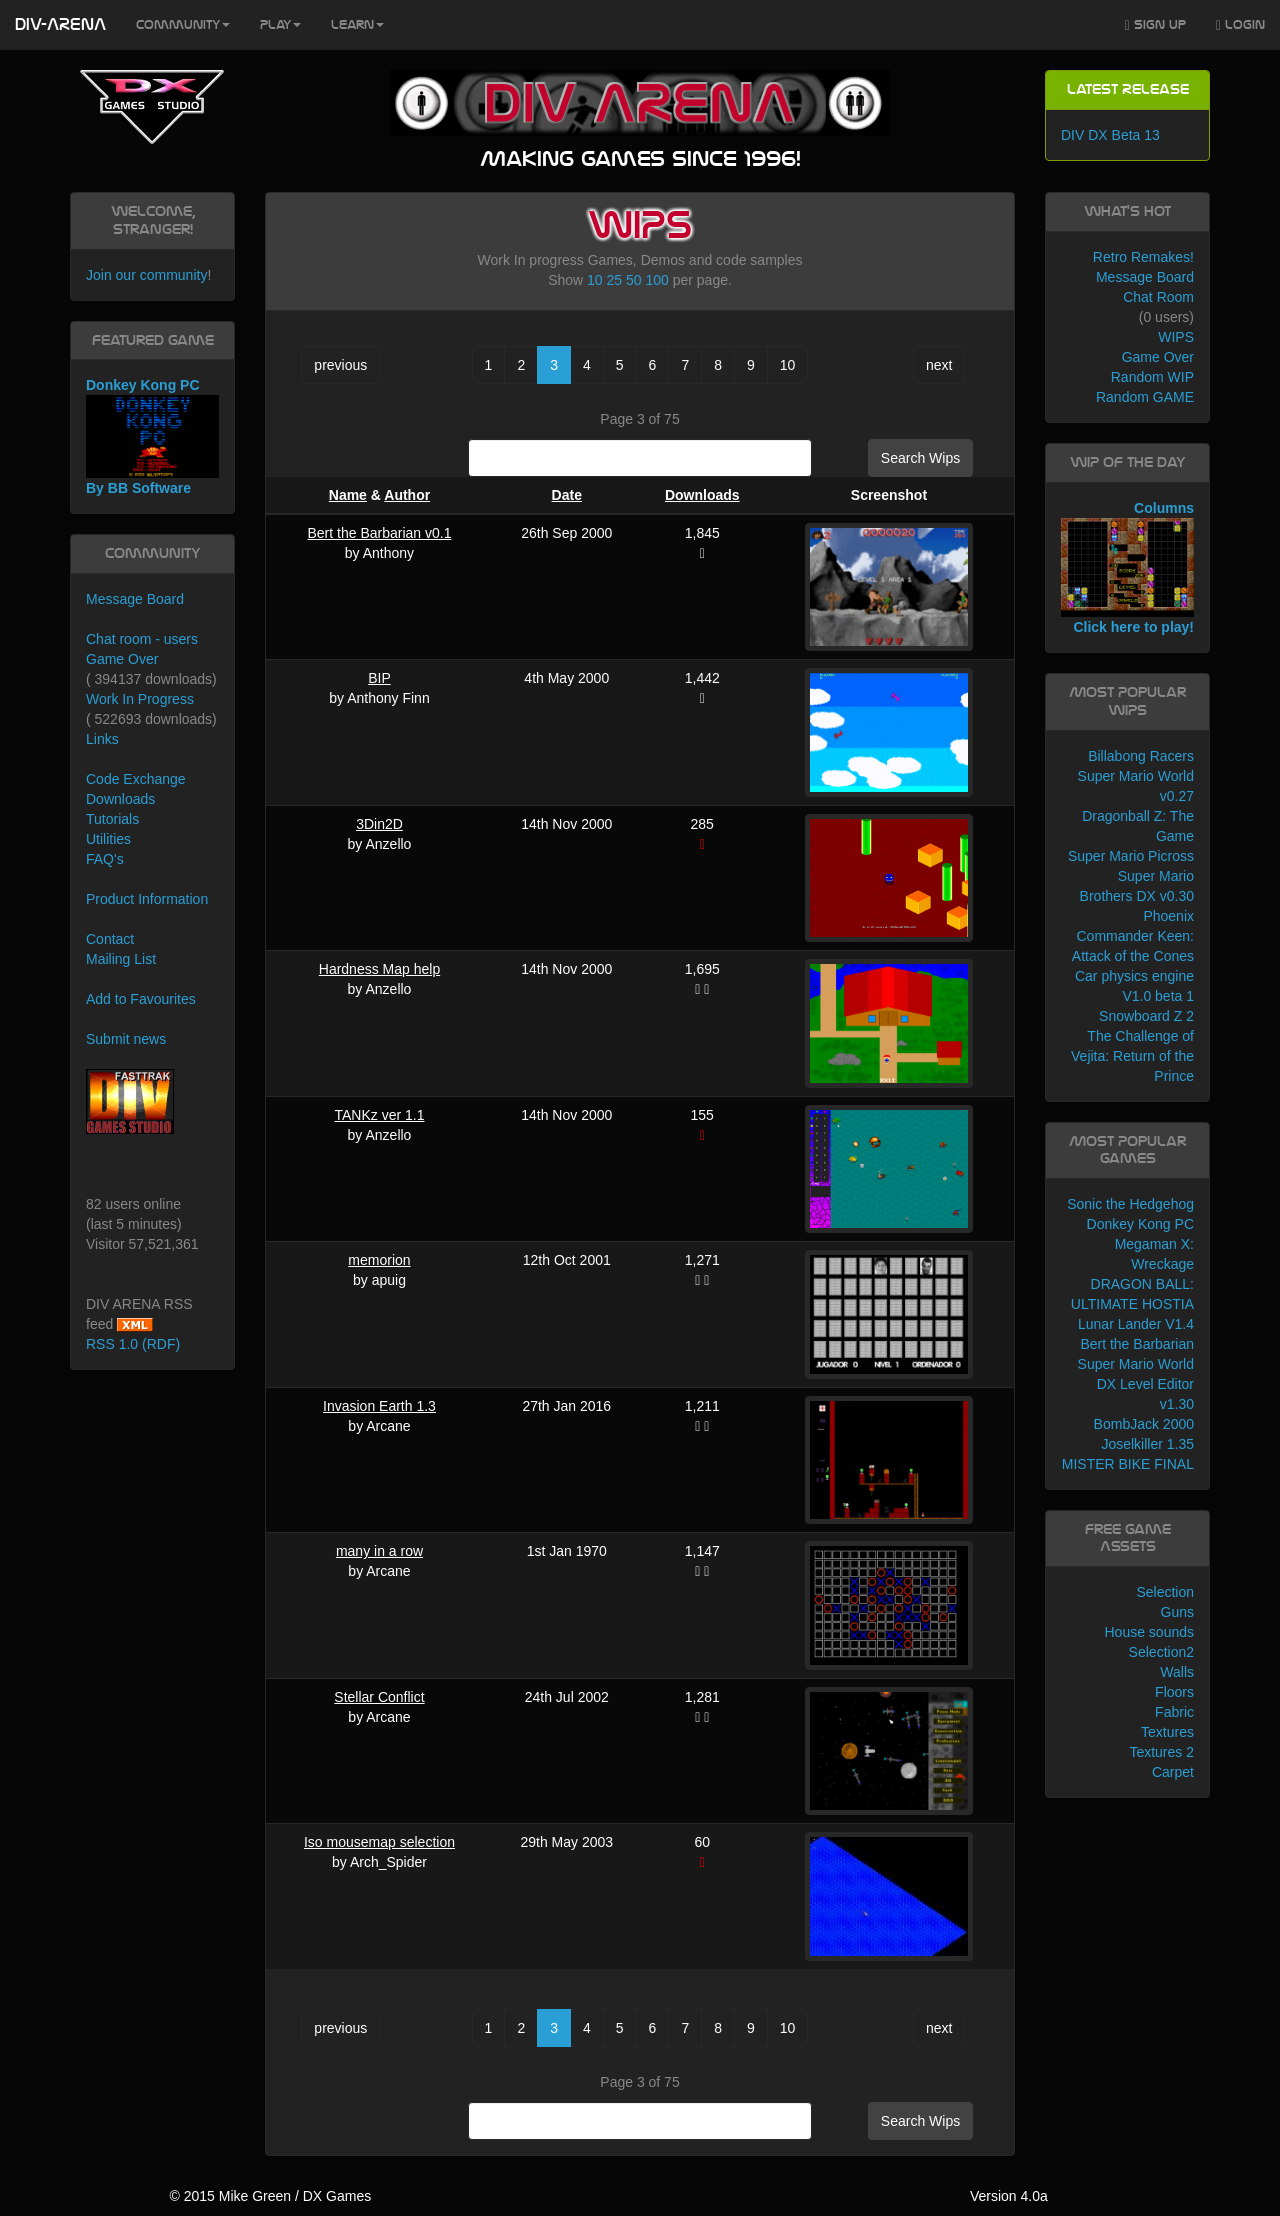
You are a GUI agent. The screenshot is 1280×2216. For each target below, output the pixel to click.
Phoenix (1168, 916)
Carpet (1173, 1772)
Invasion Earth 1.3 (379, 1406)
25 (615, 280)
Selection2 (1161, 1652)
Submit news (126, 1039)
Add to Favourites (141, 999)
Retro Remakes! (1143, 257)
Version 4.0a (1009, 2196)
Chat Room (1158, 297)
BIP (379, 678)
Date (567, 495)
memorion (379, 1260)
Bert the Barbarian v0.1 (379, 533)
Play (280, 25)
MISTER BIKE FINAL (1128, 1464)
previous (340, 365)
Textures (1167, 1732)
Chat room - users (142, 639)
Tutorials (112, 819)
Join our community (146, 275)
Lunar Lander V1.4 (1136, 1324)
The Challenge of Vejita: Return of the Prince (1132, 1056)
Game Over (122, 659)
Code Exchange (136, 779)
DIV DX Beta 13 (1110, 135)
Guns (1177, 1612)
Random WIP (1152, 377)
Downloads (702, 495)
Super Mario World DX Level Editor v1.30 (1136, 1384)
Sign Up (1155, 25)
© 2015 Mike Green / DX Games (270, 2196)
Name (348, 495)
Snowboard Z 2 (1146, 1016)
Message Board (135, 599)
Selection (1165, 1592)
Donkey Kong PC (1140, 1224)
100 (656, 280)
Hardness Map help (379, 969)
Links (102, 739)
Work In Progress (140, 699)
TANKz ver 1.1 (379, 1115)
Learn (357, 25)
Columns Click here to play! (1127, 568)
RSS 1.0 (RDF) (133, 1344)
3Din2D (379, 824)
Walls (1177, 1672)
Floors (1174, 1692)
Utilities (108, 839)
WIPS (1176, 337)
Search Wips (920, 458)
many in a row (379, 1551)
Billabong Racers (1141, 756)
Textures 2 (1161, 1752)
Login (1240, 25)
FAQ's (105, 859)
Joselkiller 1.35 (1147, 1444)
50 (634, 280)
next (939, 365)
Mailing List (121, 959)
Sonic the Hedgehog (1130, 1204)
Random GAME (1145, 397)
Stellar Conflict (379, 1697)
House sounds (1149, 1632)
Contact (110, 939)
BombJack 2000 (1144, 1424)
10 (595, 280)
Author (407, 495)
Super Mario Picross (1131, 856)
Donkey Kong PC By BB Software (152, 436)
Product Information (147, 899)
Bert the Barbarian (1137, 1344)
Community (183, 25)
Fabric (1174, 1712)
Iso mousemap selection (379, 1842)
